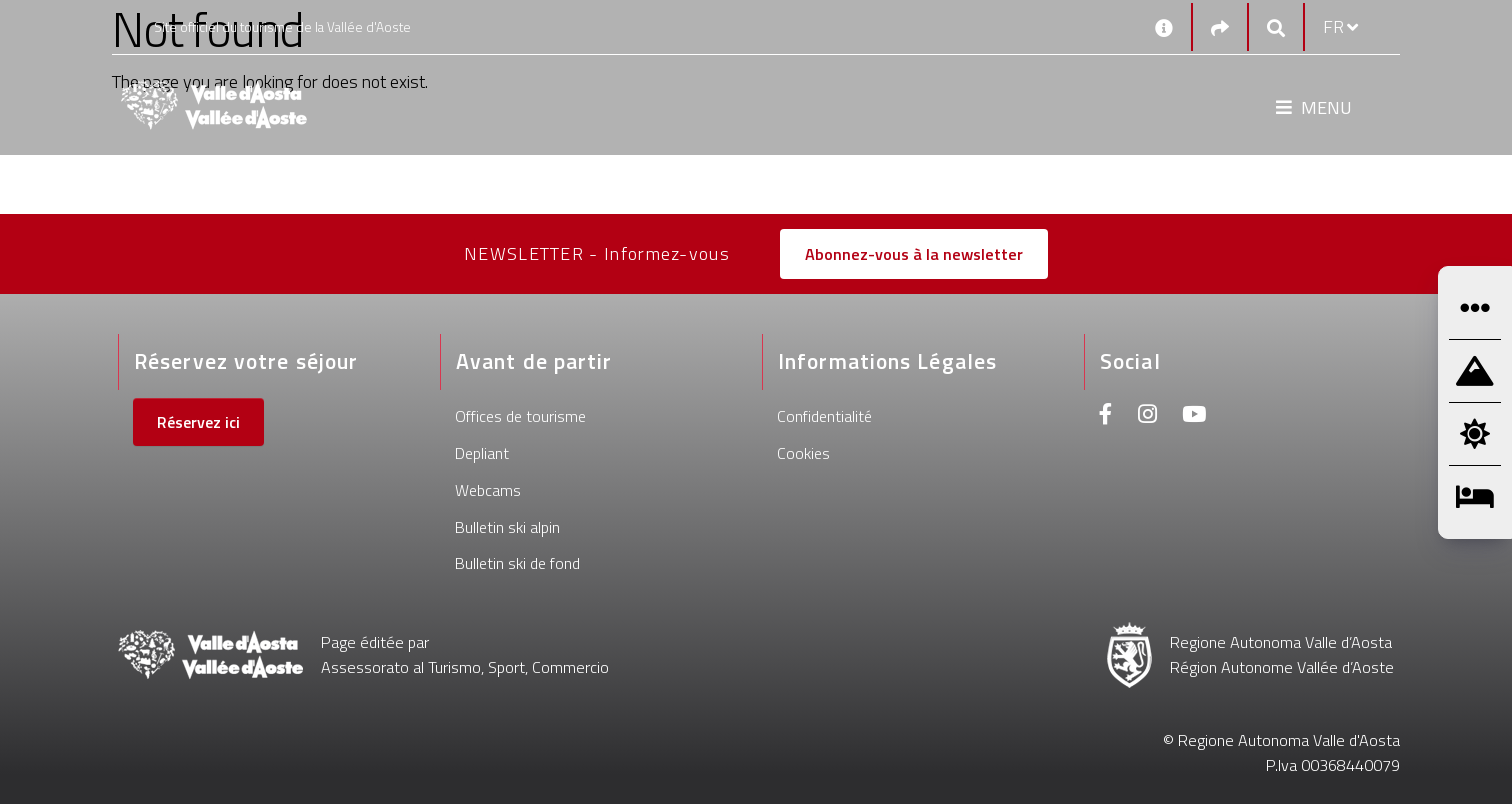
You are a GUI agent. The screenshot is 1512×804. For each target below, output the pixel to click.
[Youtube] (1194, 416)
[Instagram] (1147, 416)
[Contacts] (1164, 27)
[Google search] (1276, 27)
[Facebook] (1106, 416)
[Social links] (1220, 27)
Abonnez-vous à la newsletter (914, 254)
